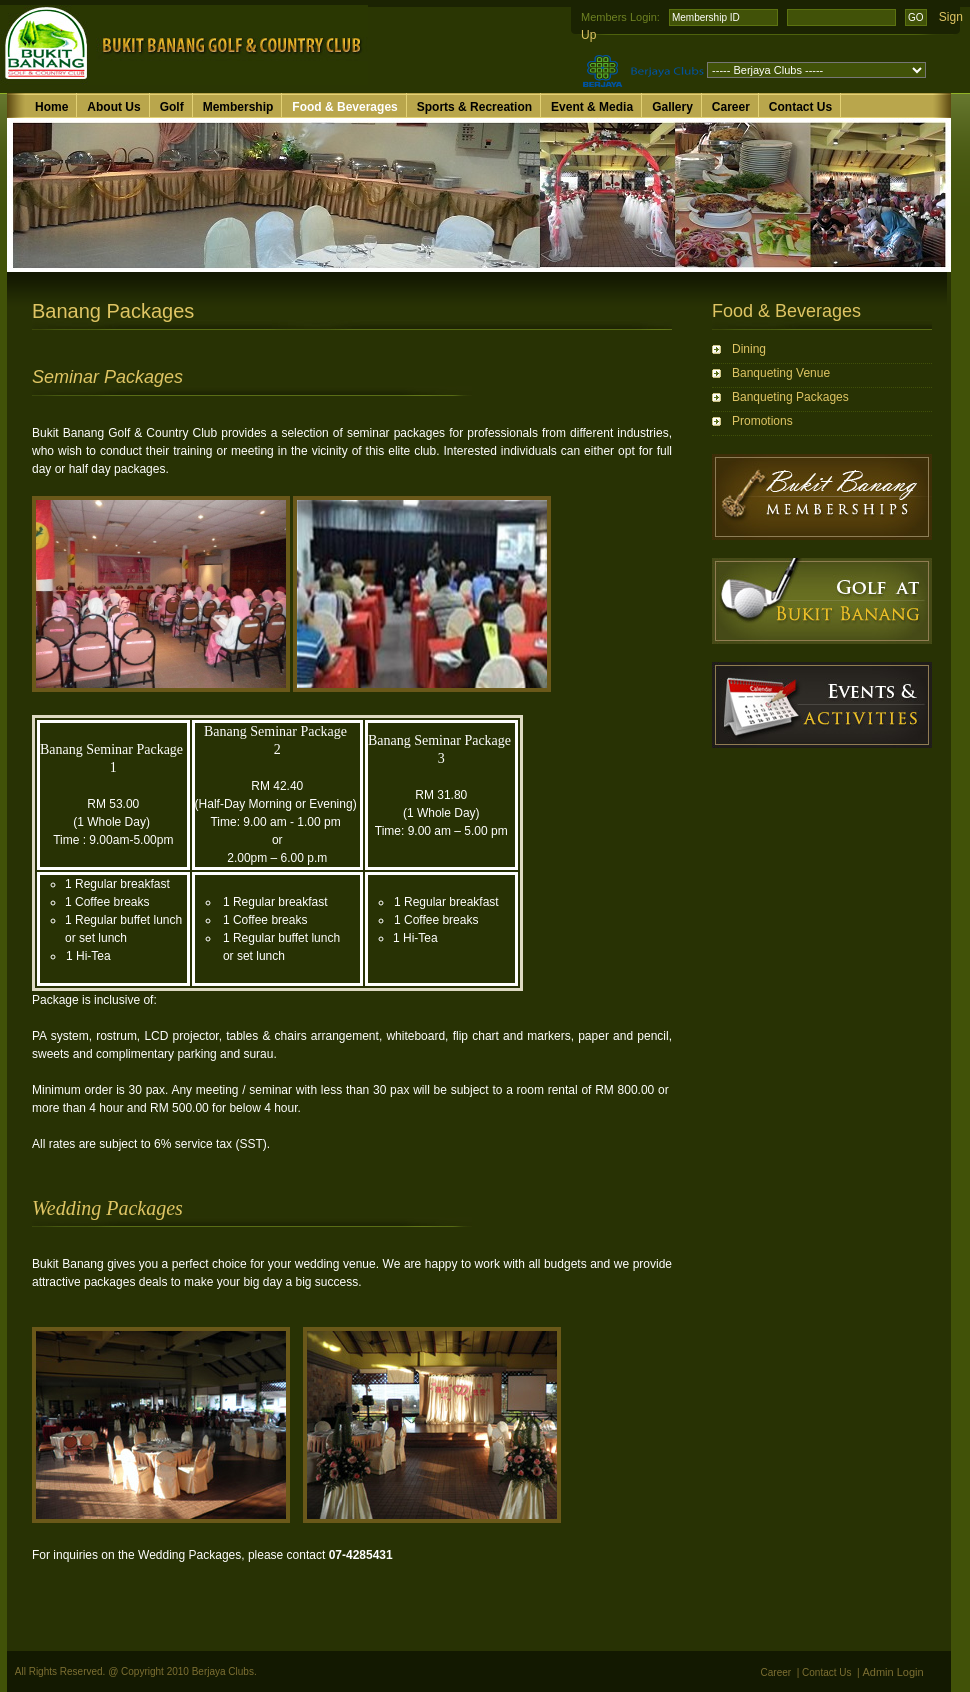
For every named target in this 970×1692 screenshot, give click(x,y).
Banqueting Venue (781, 373)
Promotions (762, 421)
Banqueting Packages (790, 397)
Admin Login (893, 1672)
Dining (749, 349)
